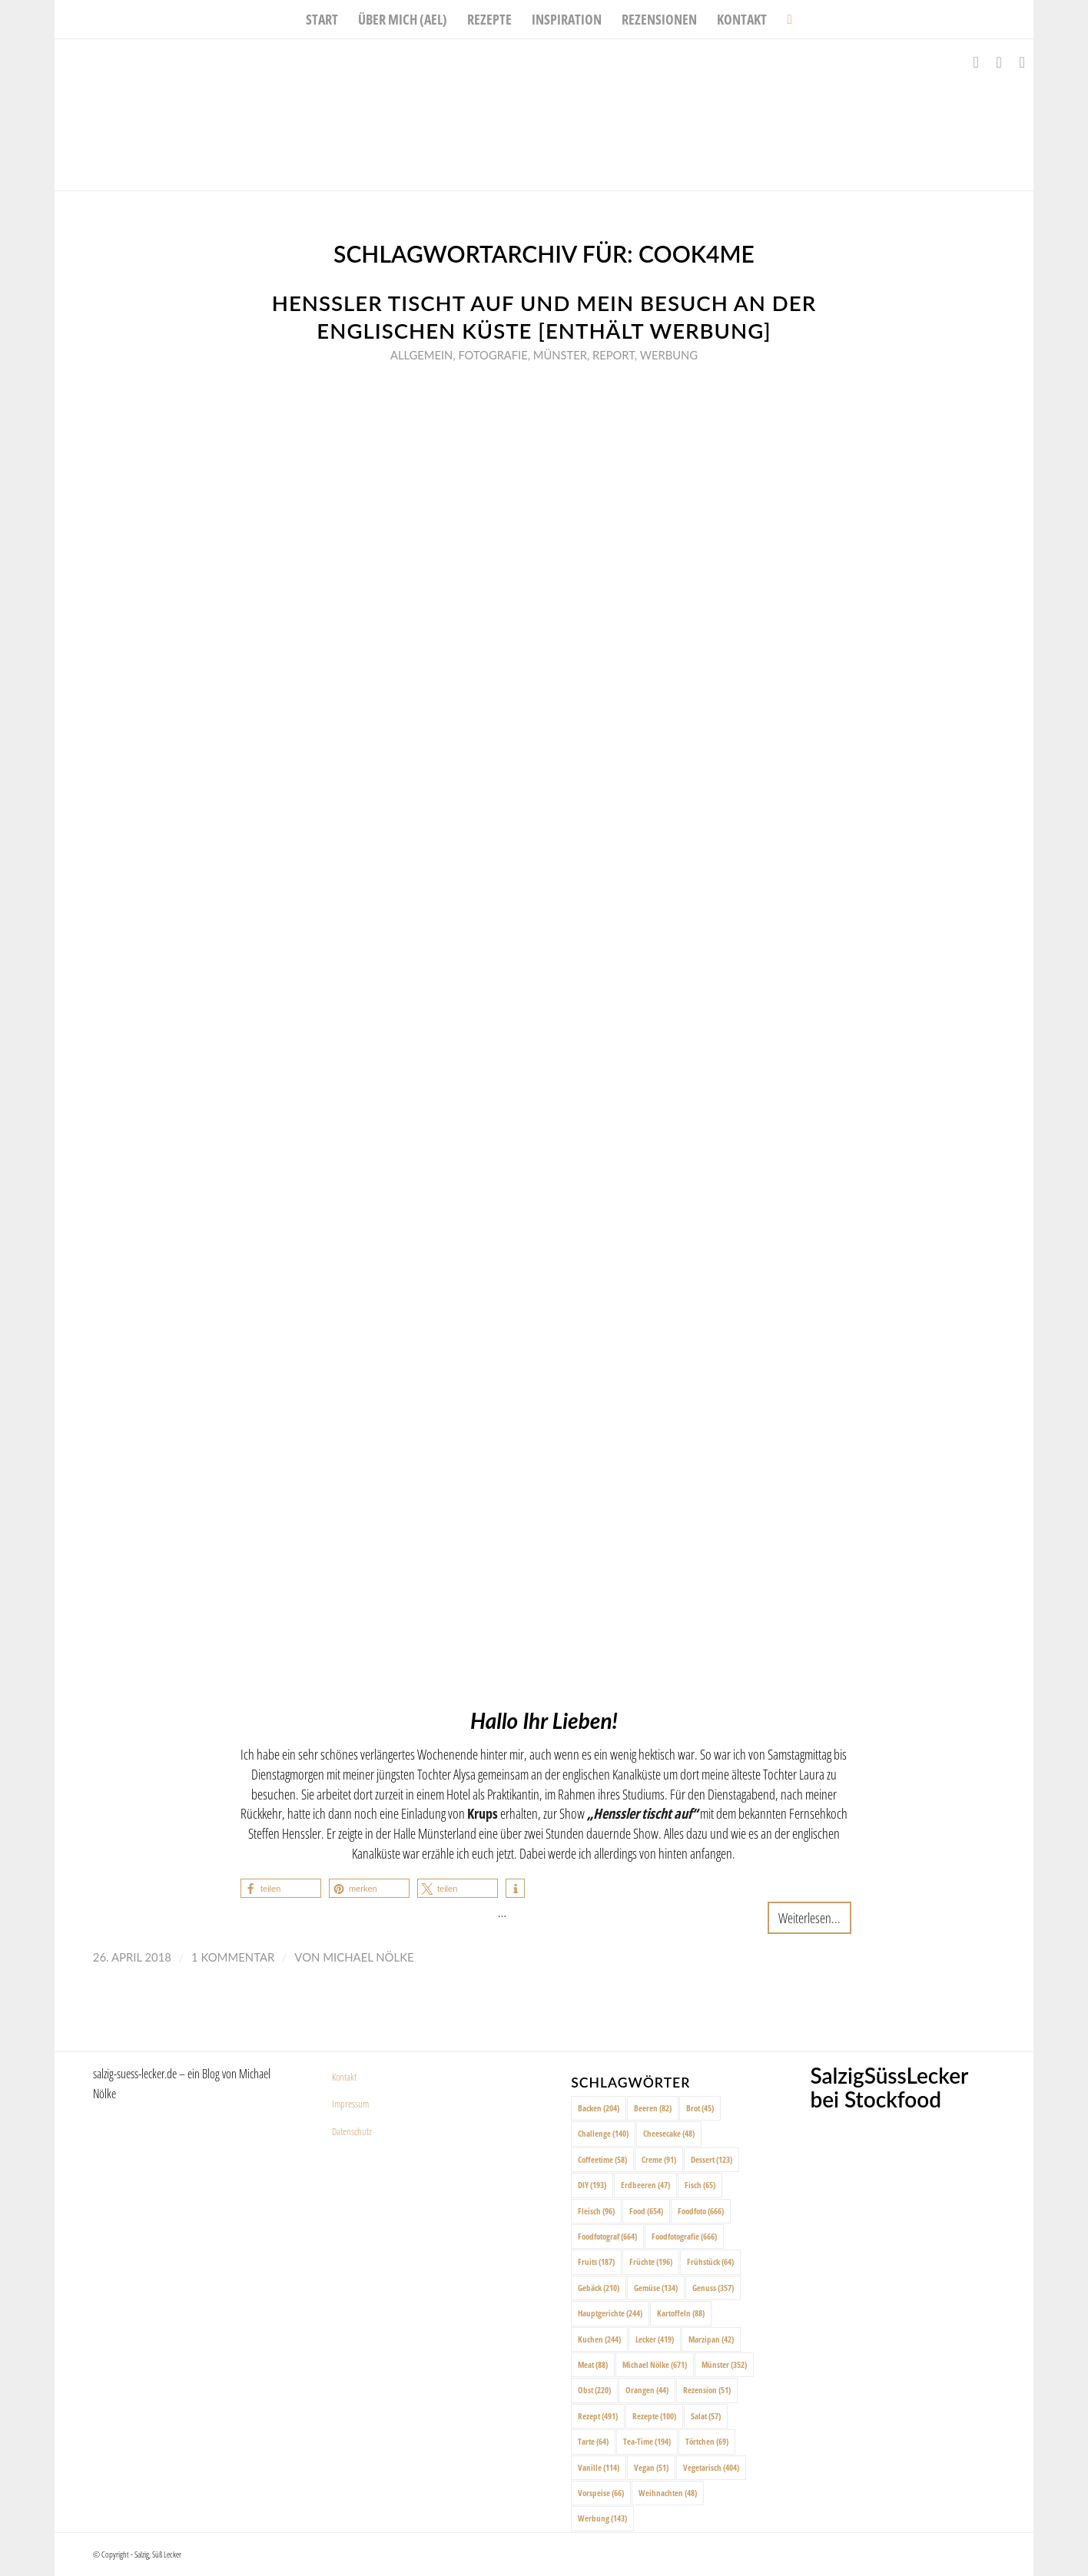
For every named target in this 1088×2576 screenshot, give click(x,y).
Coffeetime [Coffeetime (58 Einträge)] (602, 2159)
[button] (280, 1888)
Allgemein (421, 355)
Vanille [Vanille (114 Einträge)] (598, 2467)
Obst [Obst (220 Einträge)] (594, 2390)
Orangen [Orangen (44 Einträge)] (646, 2390)
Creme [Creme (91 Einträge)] (659, 2159)
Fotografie (492, 355)
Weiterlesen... (809, 1917)
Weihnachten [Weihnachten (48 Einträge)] (668, 2492)
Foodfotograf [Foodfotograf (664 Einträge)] (607, 2236)
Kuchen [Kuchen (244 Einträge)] (599, 2339)
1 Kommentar (232, 1957)
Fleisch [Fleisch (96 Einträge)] (596, 2211)
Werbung (669, 355)
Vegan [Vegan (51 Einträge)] (651, 2467)
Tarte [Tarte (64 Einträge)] (593, 2441)
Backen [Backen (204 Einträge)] (598, 2108)
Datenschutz (352, 2131)
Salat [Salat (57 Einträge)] (706, 2416)
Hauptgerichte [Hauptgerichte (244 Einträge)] (610, 2313)
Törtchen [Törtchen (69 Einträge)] (706, 2441)
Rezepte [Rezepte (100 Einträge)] (654, 2416)
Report (613, 355)
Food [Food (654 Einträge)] (646, 2211)
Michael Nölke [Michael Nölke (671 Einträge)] (654, 2364)
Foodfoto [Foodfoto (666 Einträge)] (701, 2211)
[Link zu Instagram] (998, 62)
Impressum (350, 2104)
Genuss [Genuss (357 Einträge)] (713, 2287)
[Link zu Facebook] (975, 62)
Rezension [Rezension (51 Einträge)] (707, 2390)
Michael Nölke (368, 1957)
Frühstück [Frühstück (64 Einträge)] (710, 2261)
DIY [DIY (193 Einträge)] (592, 2184)
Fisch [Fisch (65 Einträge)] (700, 2184)
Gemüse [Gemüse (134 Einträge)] (656, 2287)
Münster (560, 355)
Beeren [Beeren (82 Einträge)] (653, 2108)
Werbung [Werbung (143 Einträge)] (602, 2518)
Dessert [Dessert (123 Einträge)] (711, 2159)
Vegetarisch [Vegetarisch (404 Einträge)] (711, 2467)
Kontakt (344, 2077)
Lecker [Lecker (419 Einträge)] (654, 2339)
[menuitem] (322, 19)
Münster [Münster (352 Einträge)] (724, 2364)
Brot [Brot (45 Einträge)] (700, 2108)
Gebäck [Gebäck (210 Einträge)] (598, 2287)
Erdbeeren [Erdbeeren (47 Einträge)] (645, 2184)
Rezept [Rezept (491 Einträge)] (598, 2416)
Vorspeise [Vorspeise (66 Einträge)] (601, 2492)
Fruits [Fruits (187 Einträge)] (596, 2261)
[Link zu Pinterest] (1021, 62)
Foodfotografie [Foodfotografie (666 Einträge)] (684, 2236)
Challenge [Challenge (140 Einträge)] (603, 2133)
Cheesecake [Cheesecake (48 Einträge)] (669, 2133)
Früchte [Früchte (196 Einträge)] (650, 2261)
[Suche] (784, 19)
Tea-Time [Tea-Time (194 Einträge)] (647, 2441)
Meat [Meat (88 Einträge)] (593, 2364)
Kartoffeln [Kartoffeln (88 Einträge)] (681, 2313)
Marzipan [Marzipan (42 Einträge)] (711, 2339)
